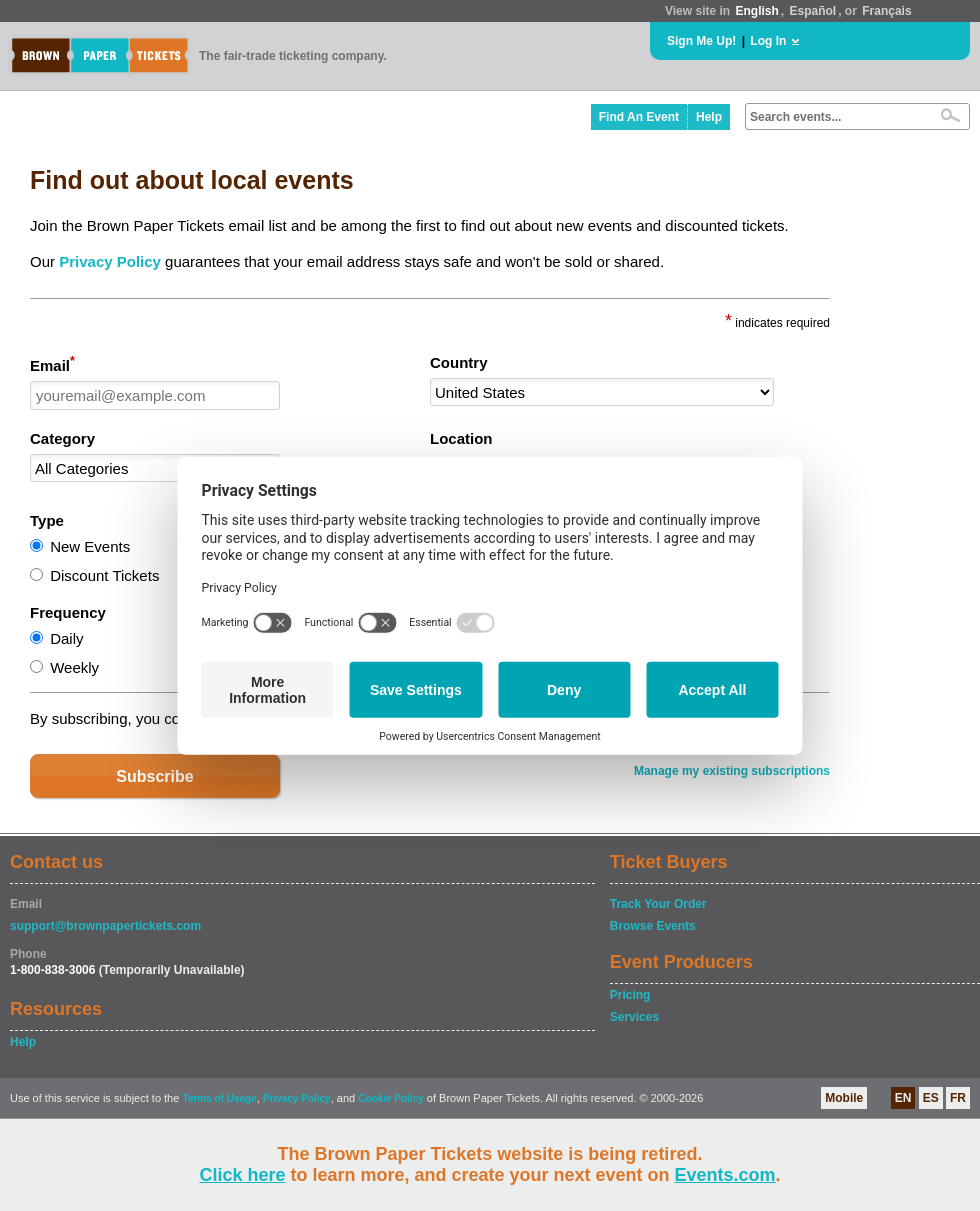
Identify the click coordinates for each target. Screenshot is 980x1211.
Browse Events (653, 926)
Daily (66, 638)
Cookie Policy (391, 1098)
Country (459, 362)
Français (886, 11)
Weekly (74, 667)
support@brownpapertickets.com (105, 926)
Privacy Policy (110, 261)
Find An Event (639, 117)
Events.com (725, 1175)
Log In (768, 41)
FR (958, 1098)
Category (62, 438)
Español (813, 11)
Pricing (630, 995)
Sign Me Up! (701, 41)
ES (931, 1098)
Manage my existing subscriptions (732, 771)
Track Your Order (658, 904)
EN (903, 1098)
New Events (90, 546)
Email (52, 364)
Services (634, 1017)
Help (709, 117)
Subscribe (154, 776)
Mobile (844, 1098)
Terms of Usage (219, 1098)
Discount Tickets (104, 575)
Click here (242, 1175)
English (756, 11)
